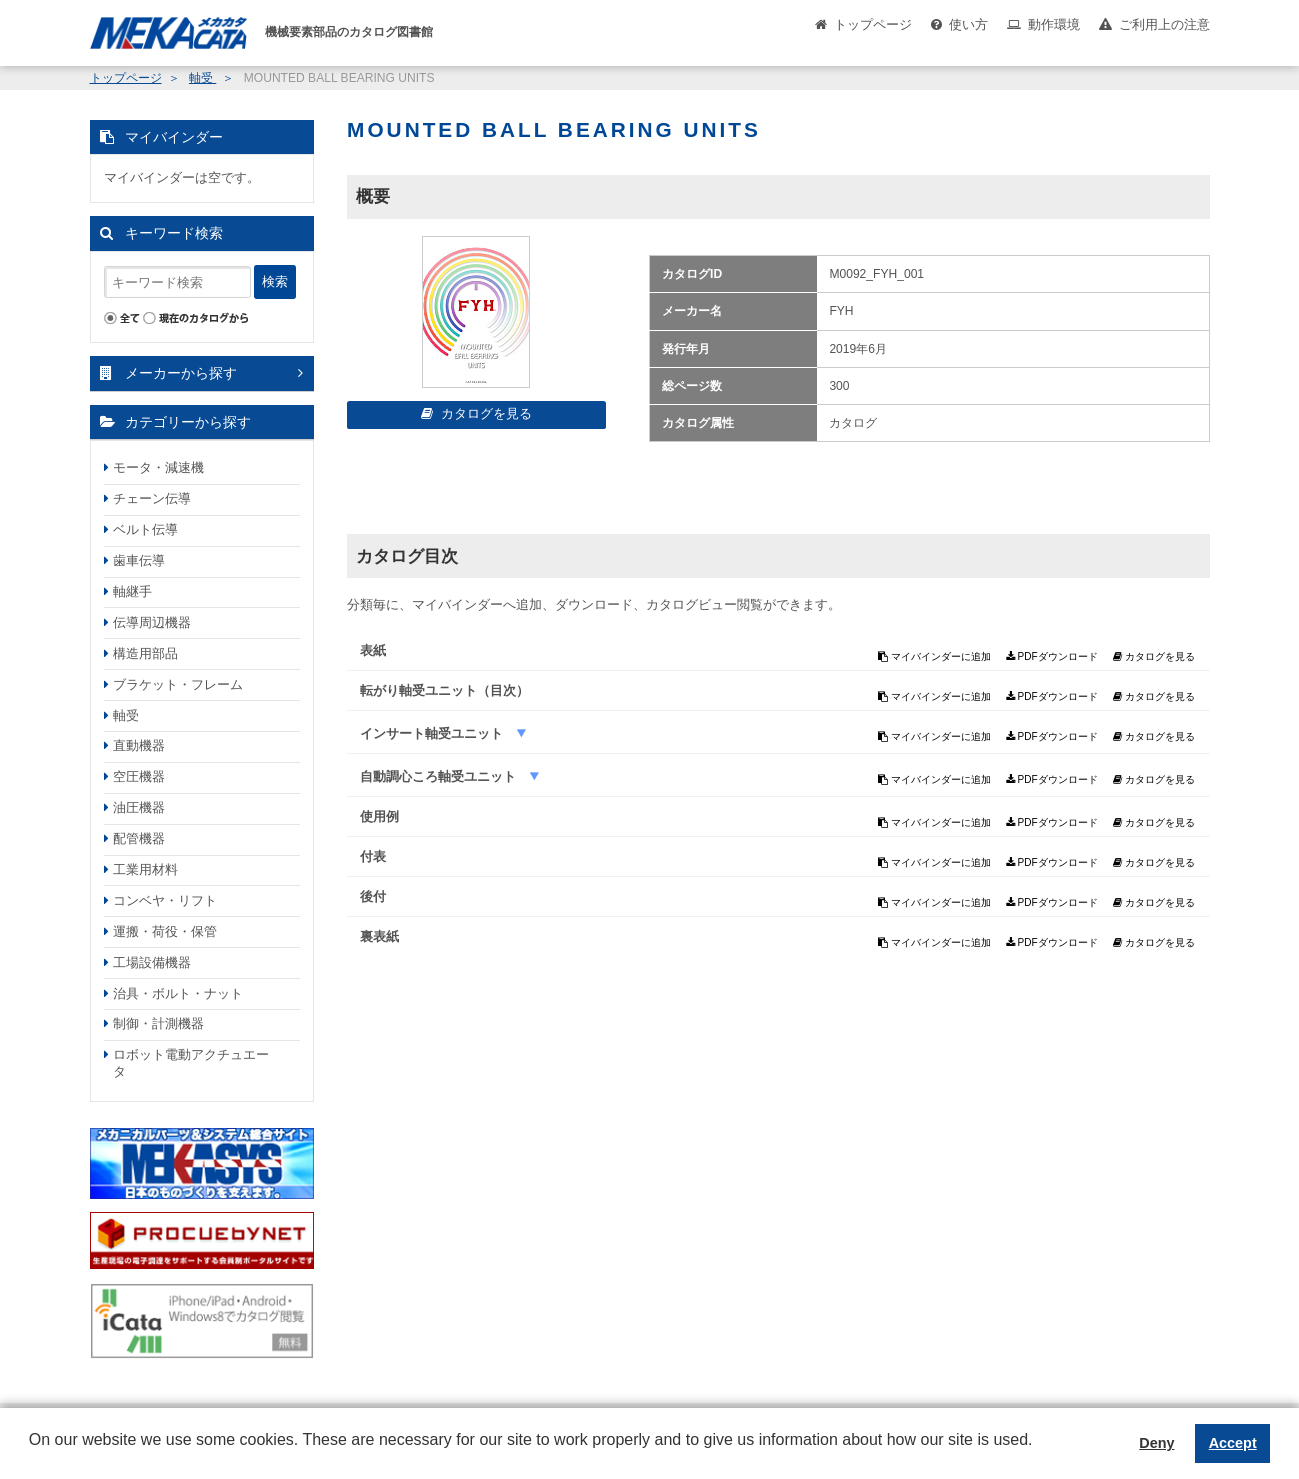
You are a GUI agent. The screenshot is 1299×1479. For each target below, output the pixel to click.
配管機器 (139, 838)
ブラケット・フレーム (178, 684)
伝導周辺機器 (152, 622)
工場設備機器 (152, 962)
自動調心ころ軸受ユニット (440, 776)
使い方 (968, 24)
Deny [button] (1156, 1443)
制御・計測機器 (158, 1023)
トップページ (873, 24)
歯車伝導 (139, 560)
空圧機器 (139, 776)
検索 (275, 281)
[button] (32, 1455)
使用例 (379, 816)
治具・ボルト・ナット (178, 993)
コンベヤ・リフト (165, 900)
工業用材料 (145, 869)
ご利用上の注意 (1164, 24)
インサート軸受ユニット (433, 733)
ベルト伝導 (145, 529)
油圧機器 (139, 807)
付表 (373, 856)
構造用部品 (145, 653)
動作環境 (1054, 24)
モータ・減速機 (158, 467)
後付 (373, 896)
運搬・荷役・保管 (165, 931)
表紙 (373, 650)
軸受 (202, 78)
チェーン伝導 (152, 498)
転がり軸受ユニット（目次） (444, 690)
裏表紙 (379, 936)
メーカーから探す (181, 373)
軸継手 (132, 591)
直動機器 (139, 745)
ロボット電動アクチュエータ (191, 1063)
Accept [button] (1233, 1443)
